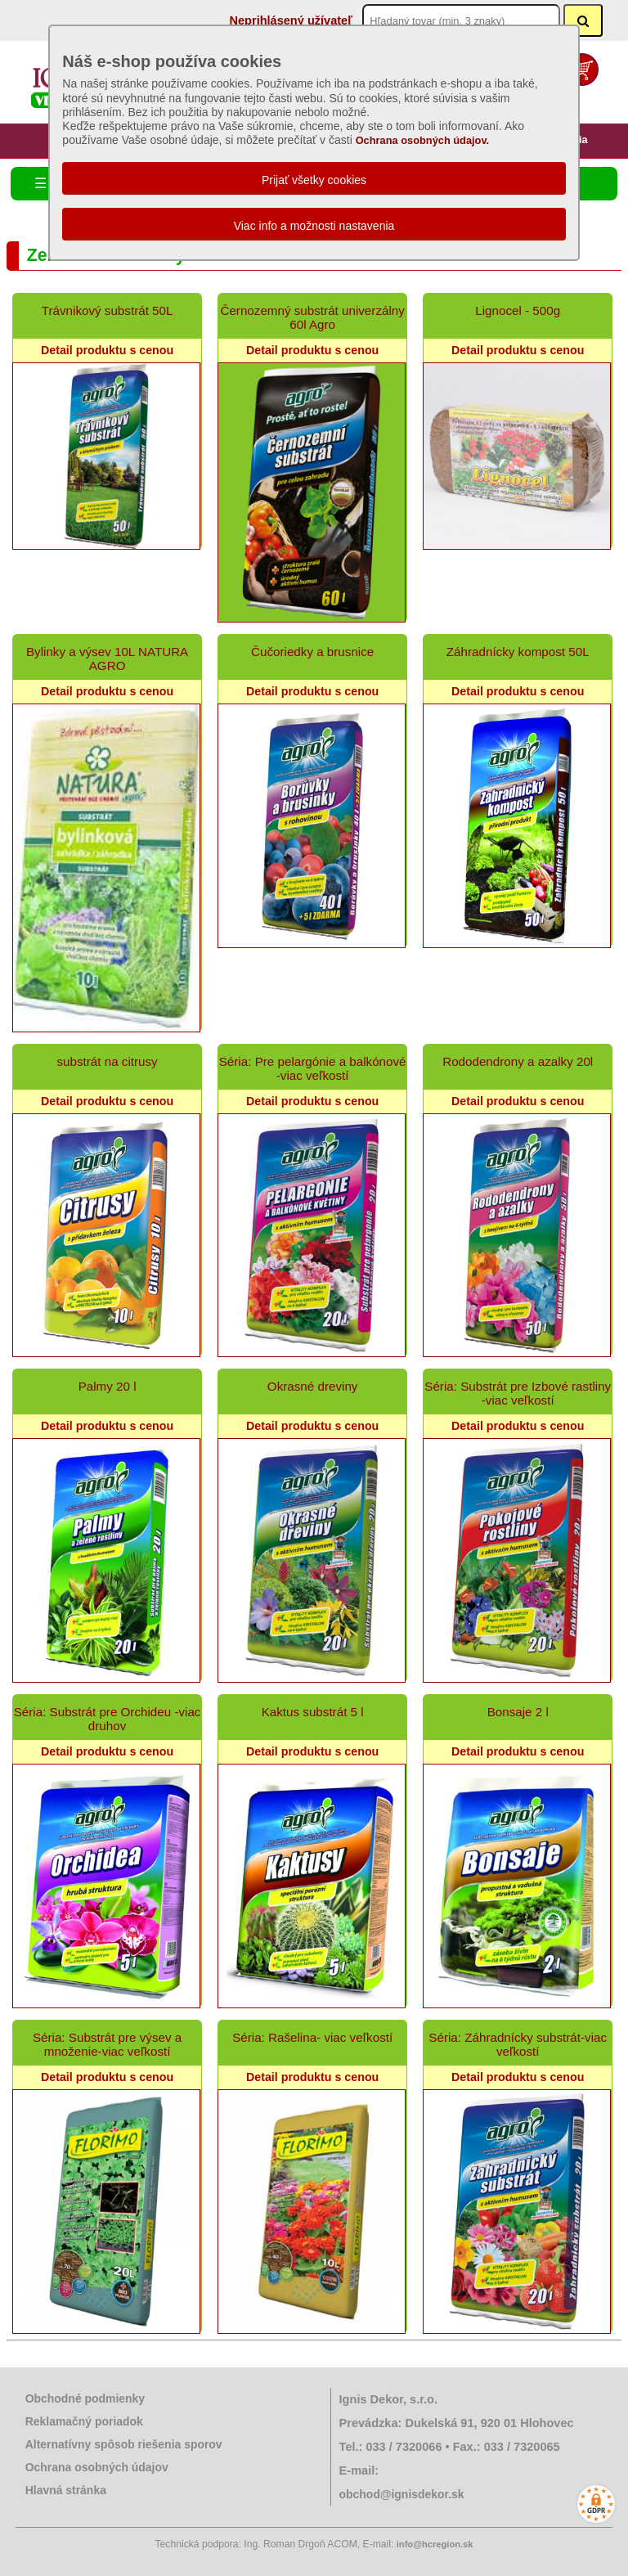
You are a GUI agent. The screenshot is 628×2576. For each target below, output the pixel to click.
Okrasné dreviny (312, 1386)
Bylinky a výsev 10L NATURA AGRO (107, 658)
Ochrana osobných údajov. (423, 140)
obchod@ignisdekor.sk (401, 2494)
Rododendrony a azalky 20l (517, 1061)
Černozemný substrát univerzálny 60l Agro (312, 317)
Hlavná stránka (65, 2490)
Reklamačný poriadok (84, 2421)
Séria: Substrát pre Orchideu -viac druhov (107, 1719)
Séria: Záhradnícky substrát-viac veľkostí (517, 2044)
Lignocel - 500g (517, 310)
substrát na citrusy (106, 1061)
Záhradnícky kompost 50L (518, 652)
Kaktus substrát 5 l (313, 1712)
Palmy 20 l (107, 1386)
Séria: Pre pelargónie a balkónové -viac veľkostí (312, 1068)
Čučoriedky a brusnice (312, 652)
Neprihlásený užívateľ (290, 20)
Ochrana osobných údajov (96, 2467)
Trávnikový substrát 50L (107, 310)
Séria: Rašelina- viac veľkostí (312, 2037)
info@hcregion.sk (435, 2544)
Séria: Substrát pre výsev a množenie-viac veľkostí (107, 2044)
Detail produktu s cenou (107, 350)
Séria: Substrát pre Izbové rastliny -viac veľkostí (517, 1393)
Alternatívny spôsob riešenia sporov (123, 2444)
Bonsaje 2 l (518, 1712)
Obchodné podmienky (85, 2398)
